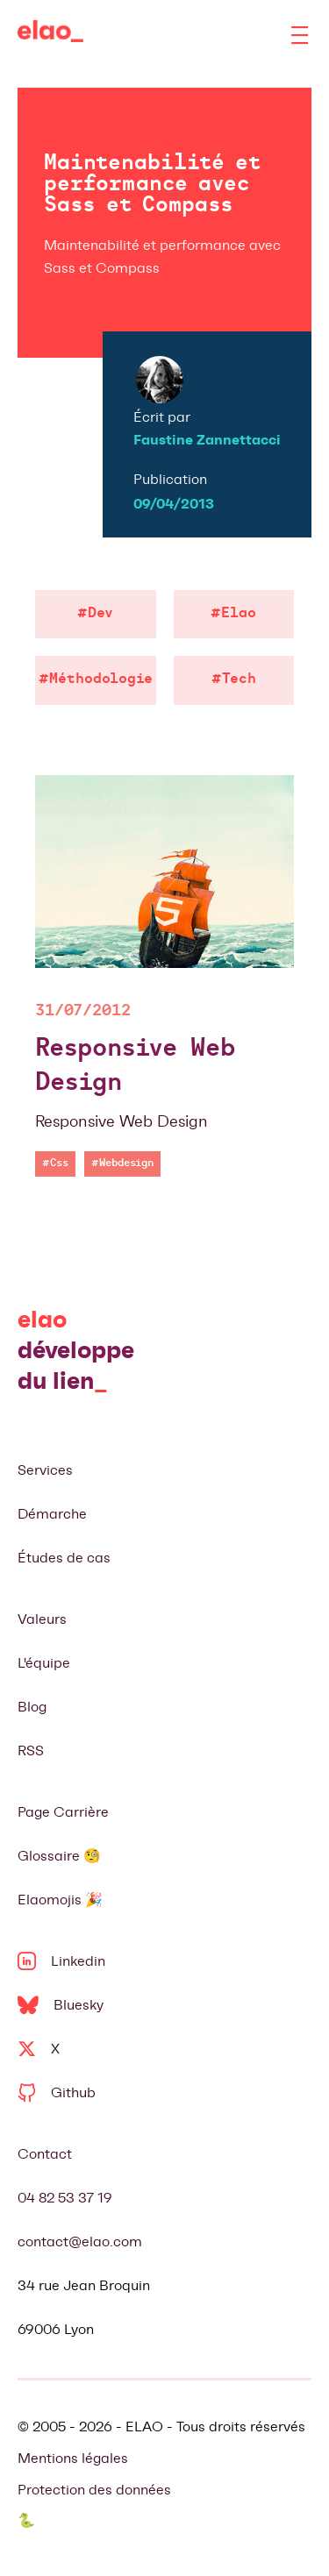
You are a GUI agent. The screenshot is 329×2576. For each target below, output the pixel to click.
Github (57, 2092)
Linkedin (61, 1961)
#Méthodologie (96, 679)
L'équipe (44, 1662)
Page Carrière (63, 1812)
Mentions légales (73, 2458)
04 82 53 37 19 (65, 2197)
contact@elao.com (80, 2241)
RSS (31, 1750)
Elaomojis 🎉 (60, 1899)
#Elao (233, 614)
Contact (45, 2153)
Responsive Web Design (135, 1066)
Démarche (52, 1513)
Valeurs (42, 1619)
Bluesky (61, 2005)
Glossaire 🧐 (59, 1855)
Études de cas (64, 1557)
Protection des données (94, 2489)
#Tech (233, 679)
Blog (32, 1706)
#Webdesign (122, 1163)
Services (45, 1470)
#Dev (95, 614)
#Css (55, 1163)
